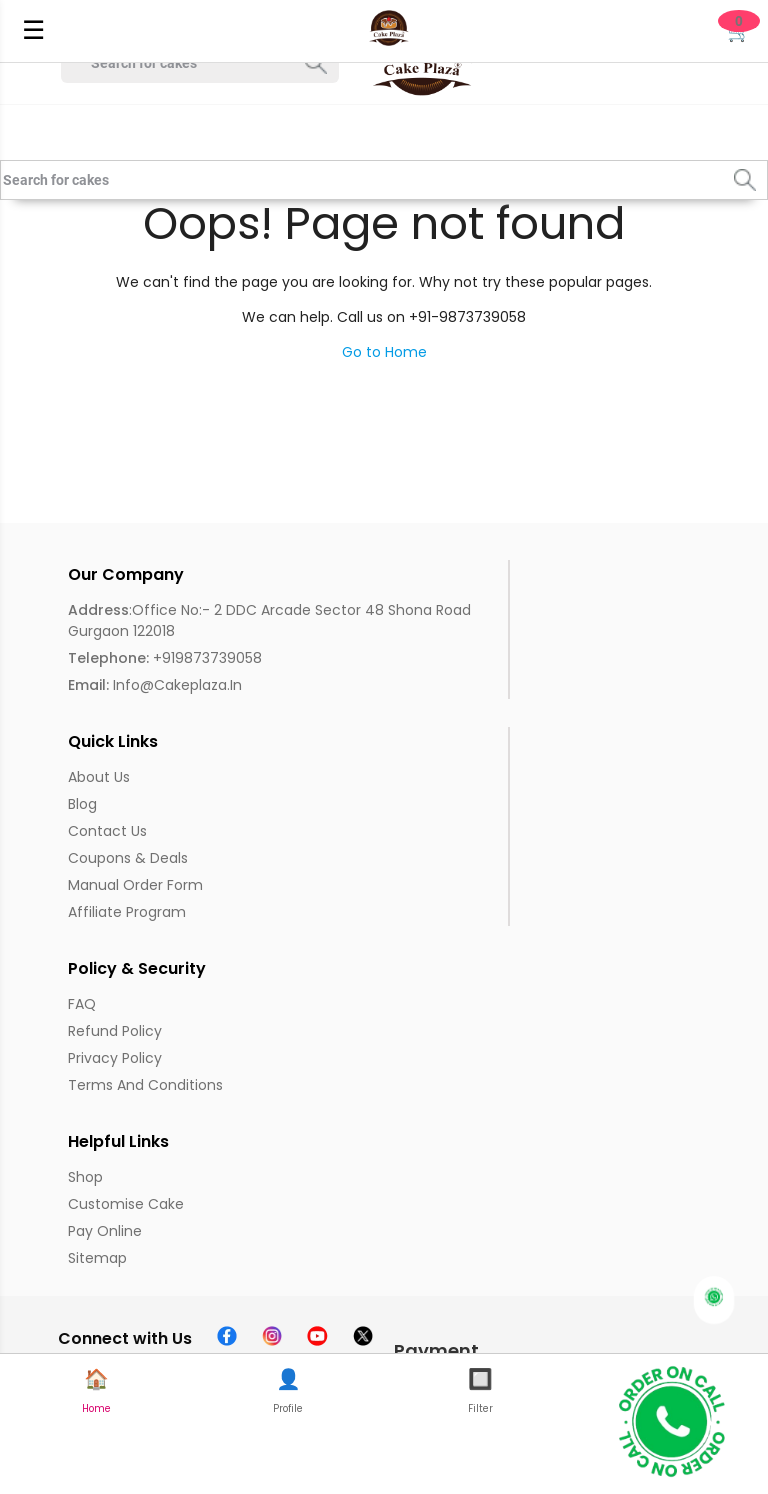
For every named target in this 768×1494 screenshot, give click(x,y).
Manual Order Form (135, 885)
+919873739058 (165, 658)
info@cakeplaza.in (155, 685)
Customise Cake (126, 1204)
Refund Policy (115, 1031)
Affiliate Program (127, 912)
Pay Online (105, 1231)
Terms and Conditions (145, 1085)
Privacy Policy (115, 1058)
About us (99, 777)
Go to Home (384, 352)
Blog (82, 804)
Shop (85, 1177)
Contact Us (107, 831)
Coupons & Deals (128, 858)
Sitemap (97, 1258)
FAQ (82, 1004)
